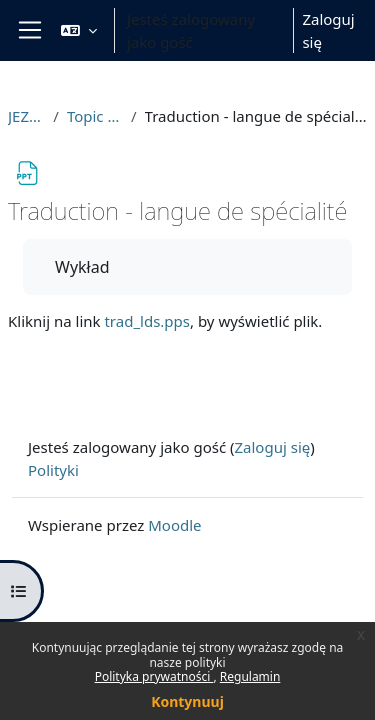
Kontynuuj (187, 701)
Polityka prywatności (154, 676)
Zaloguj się (328, 30)
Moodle (174, 525)
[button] (79, 30)
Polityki (53, 470)
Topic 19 (95, 116)
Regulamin (250, 676)
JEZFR (26, 116)
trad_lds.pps (147, 321)
